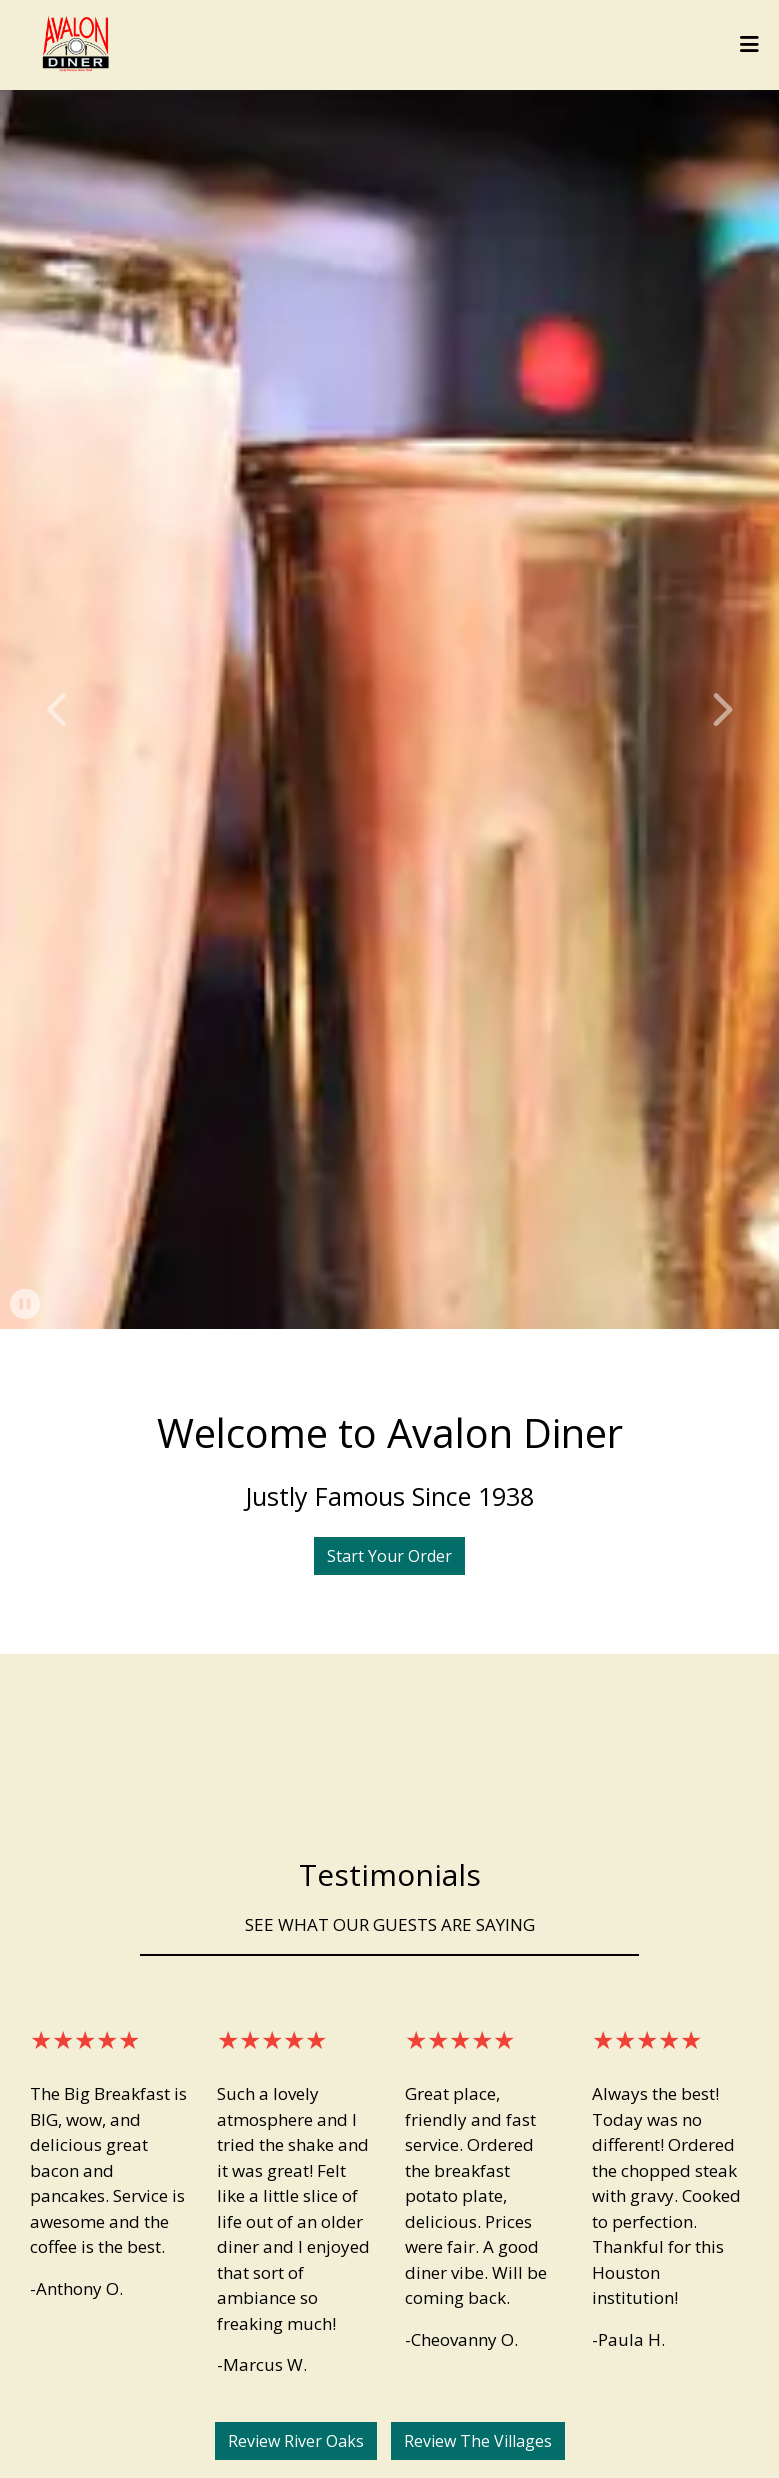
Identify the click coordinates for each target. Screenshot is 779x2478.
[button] (58, 709)
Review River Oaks (296, 2441)
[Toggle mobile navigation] (749, 45)
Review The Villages (478, 2441)
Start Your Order (389, 1556)
